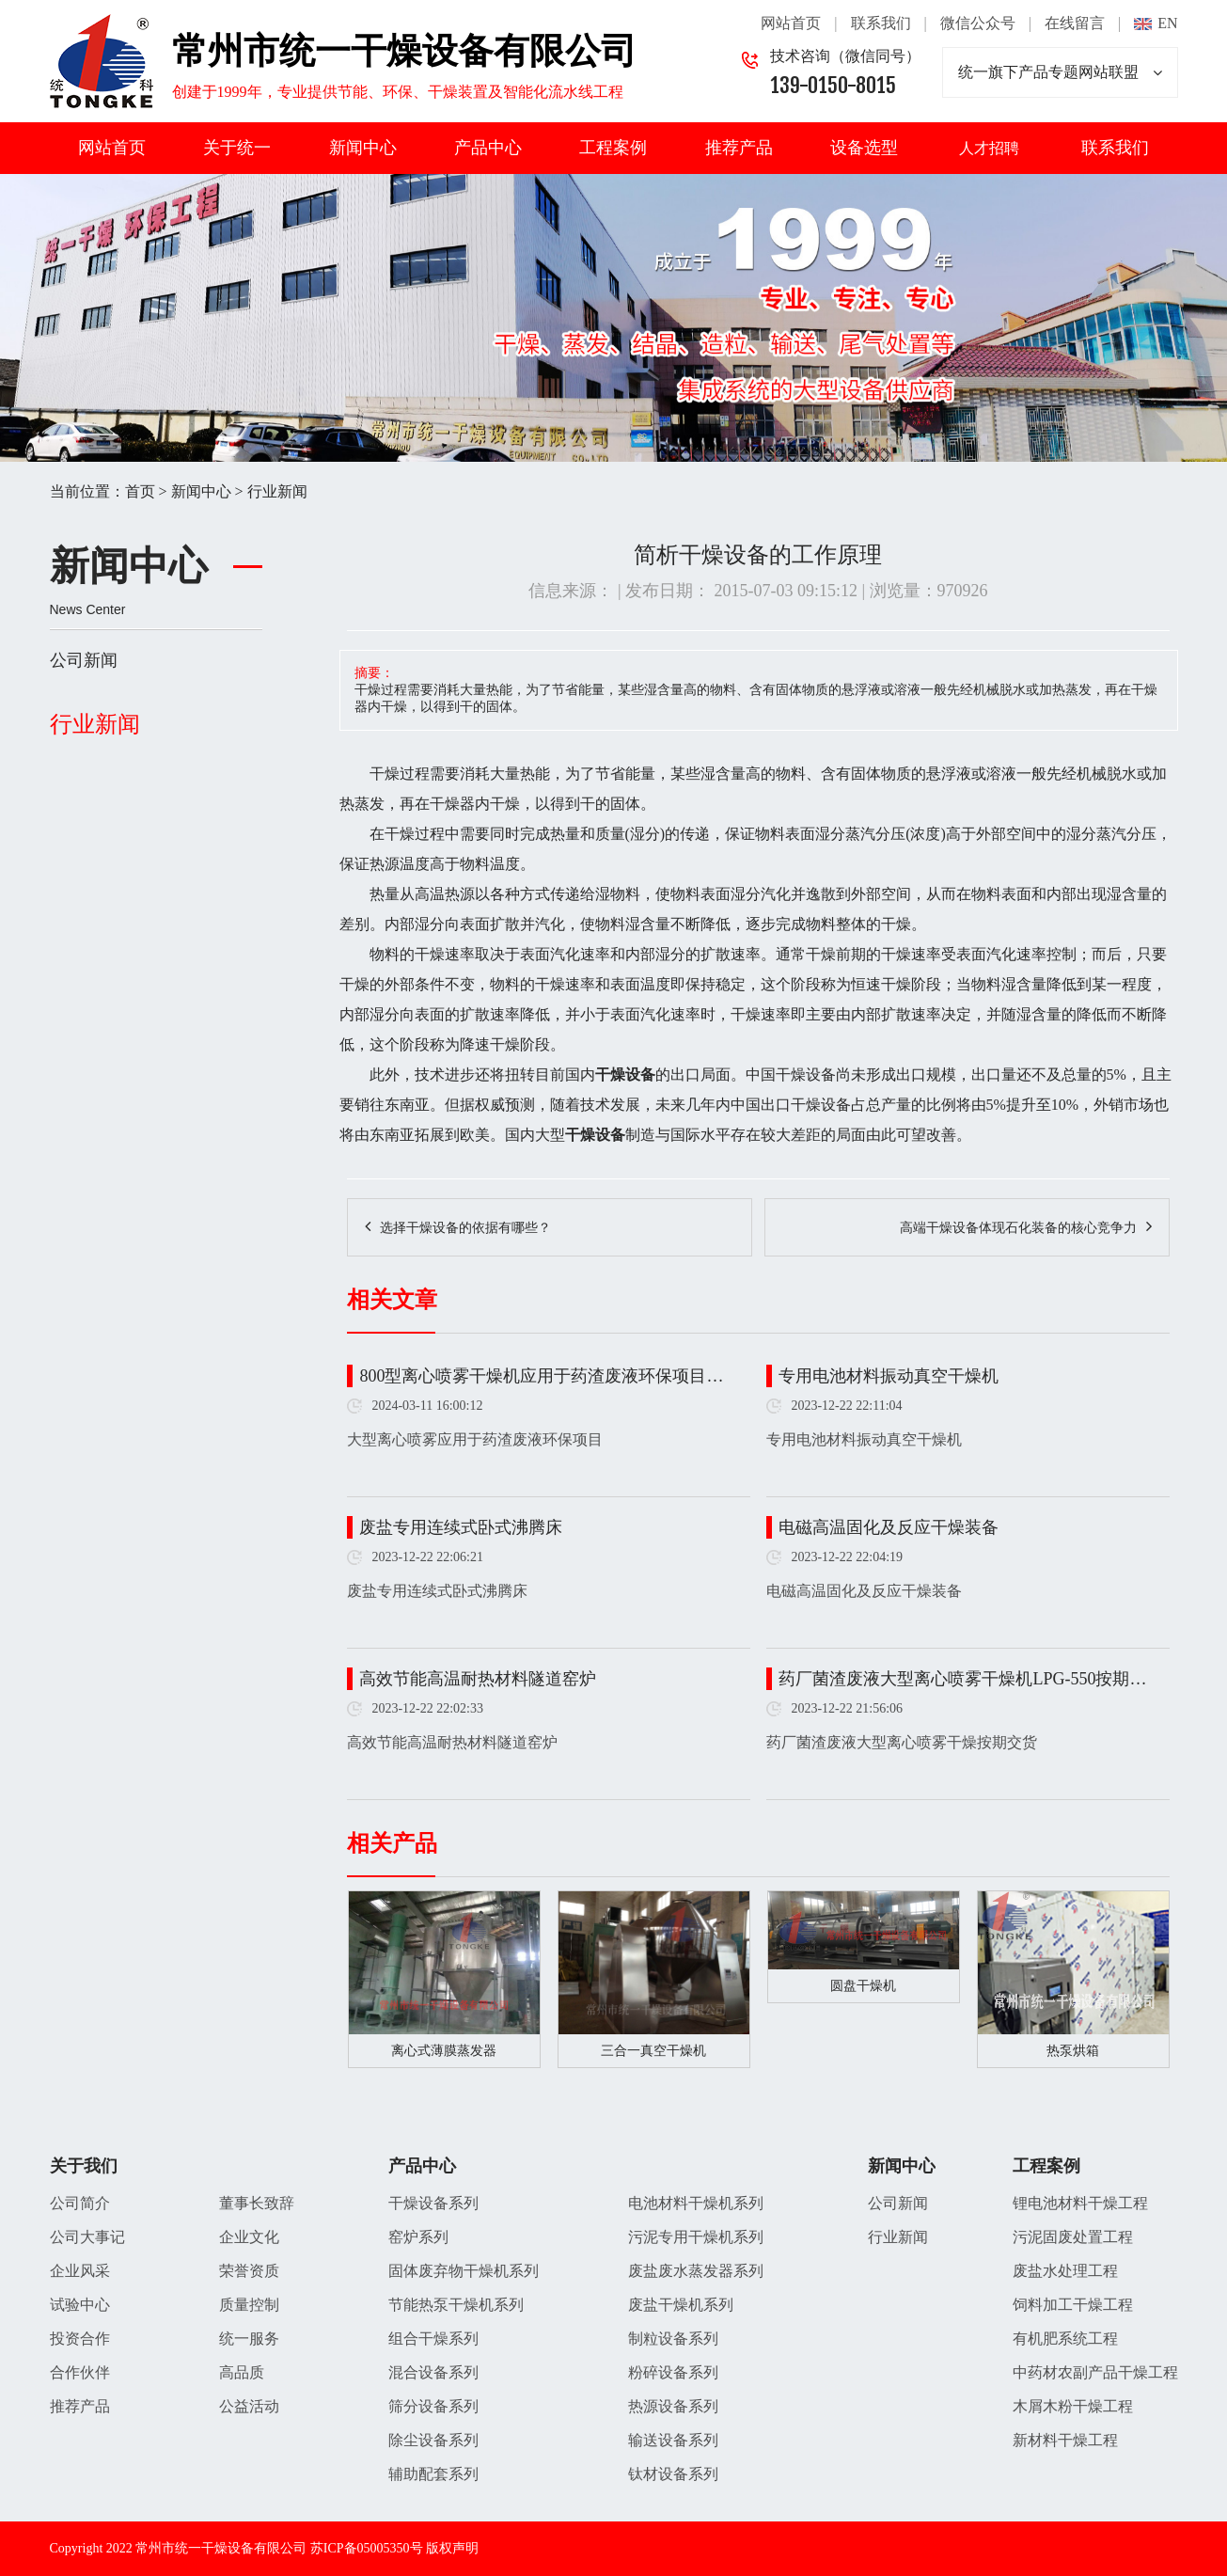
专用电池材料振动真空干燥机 (889, 1376)
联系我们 (881, 23)
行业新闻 (277, 491)
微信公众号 (977, 23)
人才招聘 (989, 148)
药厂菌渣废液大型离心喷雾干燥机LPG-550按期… (962, 1678)
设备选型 (864, 147)
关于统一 (237, 147)
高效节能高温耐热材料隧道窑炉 (477, 1678)
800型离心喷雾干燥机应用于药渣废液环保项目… (541, 1376)
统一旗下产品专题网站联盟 (1060, 72)
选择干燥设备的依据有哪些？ (465, 1228)
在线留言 (1075, 23)
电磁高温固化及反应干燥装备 (889, 1527)
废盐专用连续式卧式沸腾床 (460, 1527)
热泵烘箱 (1072, 2051)
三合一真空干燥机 (653, 2051)
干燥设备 (806, 1075)
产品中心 (488, 147)
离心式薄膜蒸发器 (443, 2051)
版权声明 (452, 2548)
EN (1167, 23)
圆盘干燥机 (863, 1986)
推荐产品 (739, 147)
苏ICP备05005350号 (366, 2548)
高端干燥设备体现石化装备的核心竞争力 (1018, 1228)
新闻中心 (363, 147)
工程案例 (613, 147)
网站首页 (791, 23)
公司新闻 (84, 660)
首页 (140, 491)
